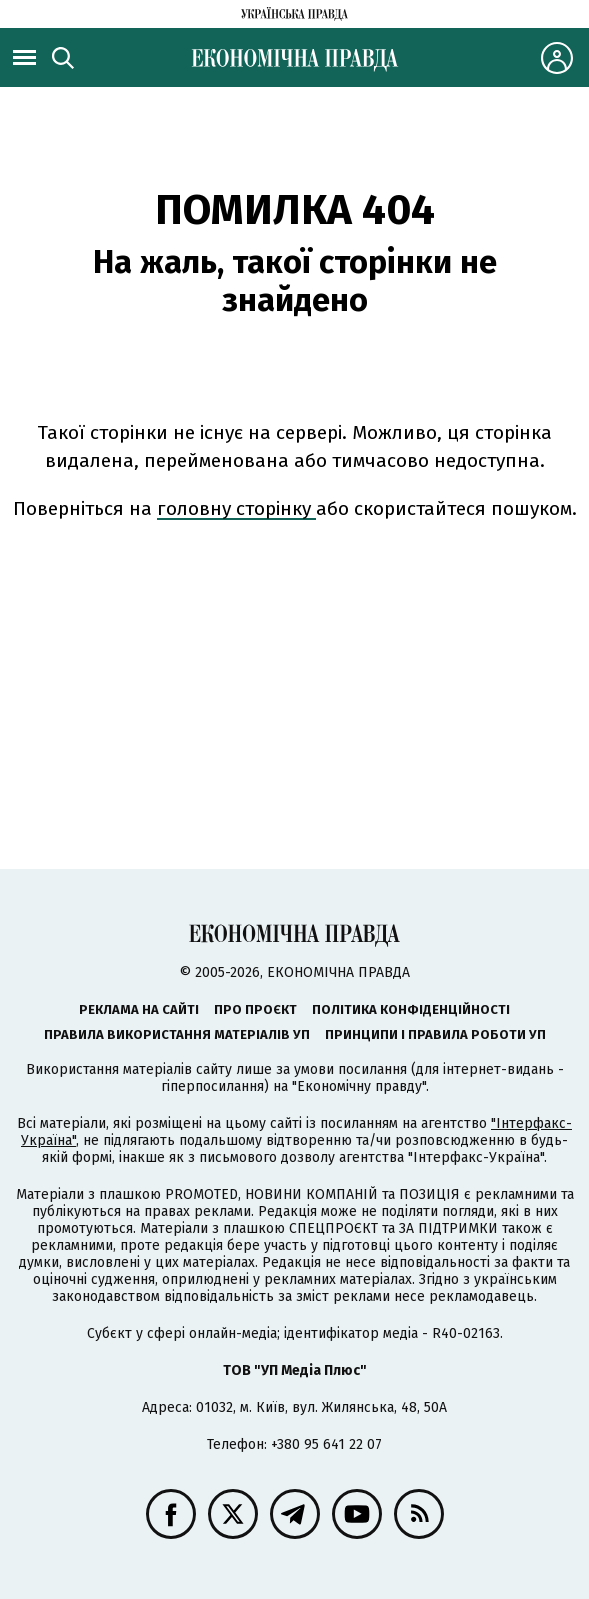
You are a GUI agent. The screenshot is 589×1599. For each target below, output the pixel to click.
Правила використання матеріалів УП (177, 1034)
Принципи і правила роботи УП (435, 1034)
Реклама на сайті (139, 1009)
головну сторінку (236, 508)
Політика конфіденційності (411, 1009)
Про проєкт (255, 1009)
